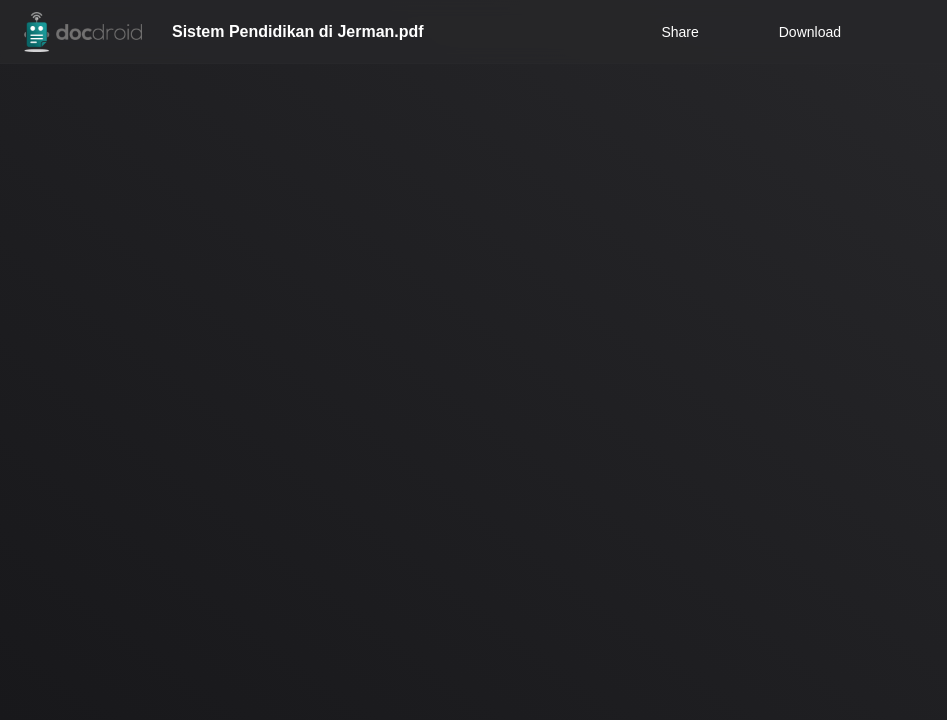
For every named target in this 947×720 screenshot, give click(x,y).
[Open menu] (913, 32)
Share (679, 32)
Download (797, 32)
